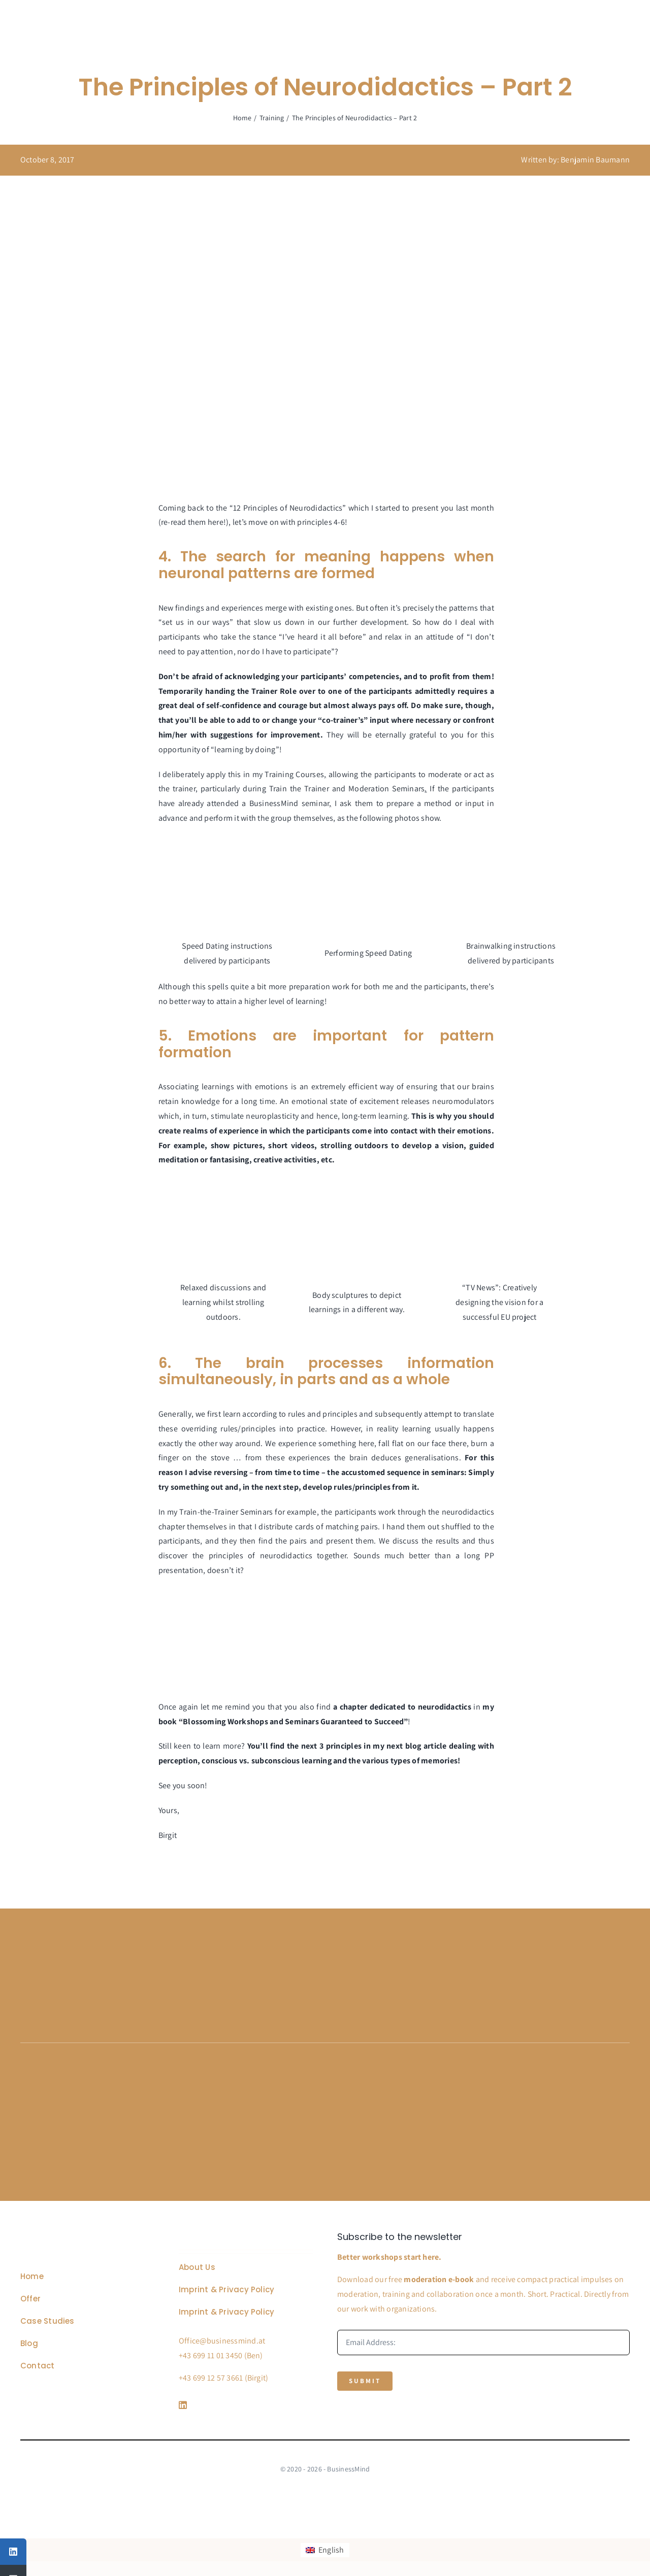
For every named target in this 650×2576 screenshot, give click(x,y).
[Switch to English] (325, 2550)
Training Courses (294, 774)
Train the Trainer (299, 788)
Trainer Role (274, 691)
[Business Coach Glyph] (77, 2235)
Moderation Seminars (386, 788)
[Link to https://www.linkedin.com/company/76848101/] (244, 2405)
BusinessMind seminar (289, 803)
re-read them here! (193, 522)
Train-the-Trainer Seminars (226, 1512)
